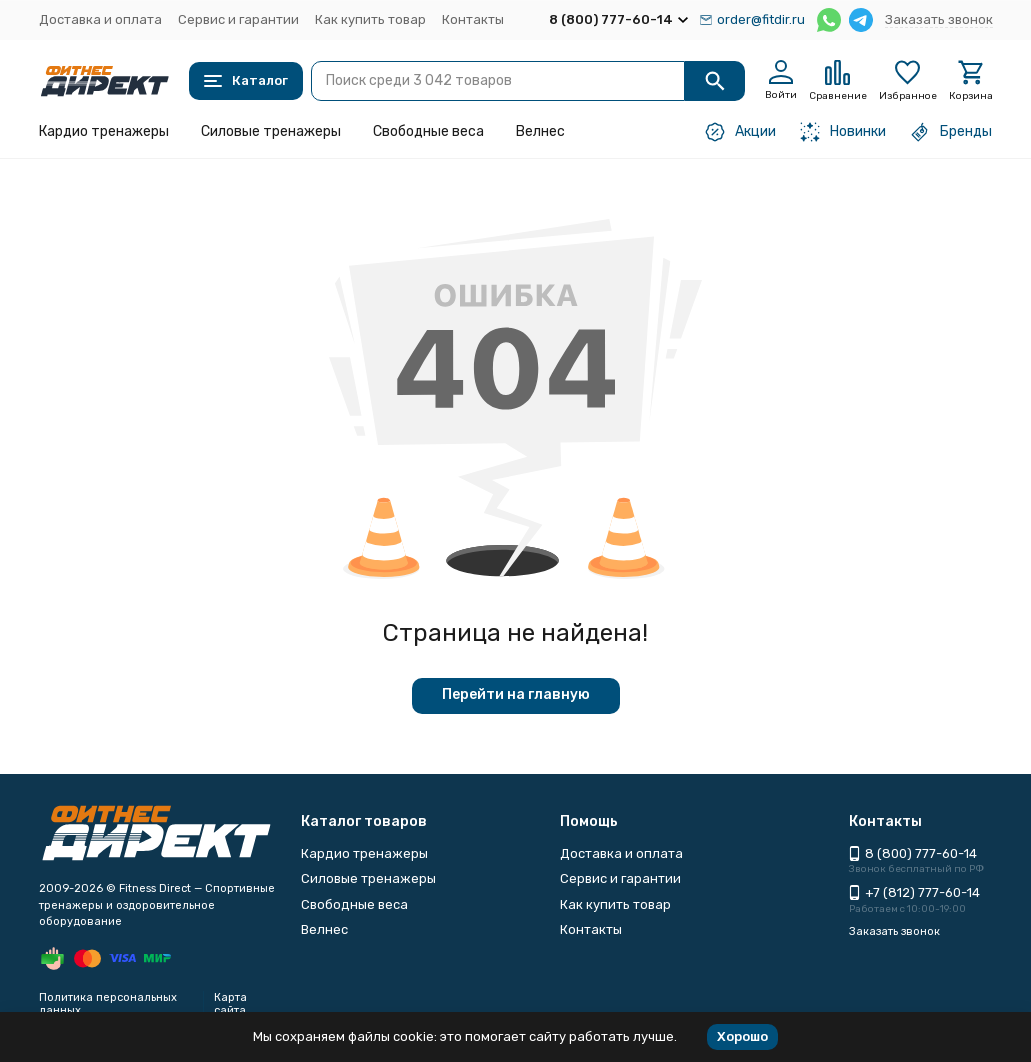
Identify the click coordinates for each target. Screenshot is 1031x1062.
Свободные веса (428, 131)
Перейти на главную (516, 694)
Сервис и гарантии (238, 19)
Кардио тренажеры (104, 131)
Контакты (473, 19)
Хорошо (742, 1036)
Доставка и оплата (100, 19)
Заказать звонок (939, 19)
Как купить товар (370, 19)
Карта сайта (230, 1004)
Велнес (540, 131)
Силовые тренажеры (271, 131)
